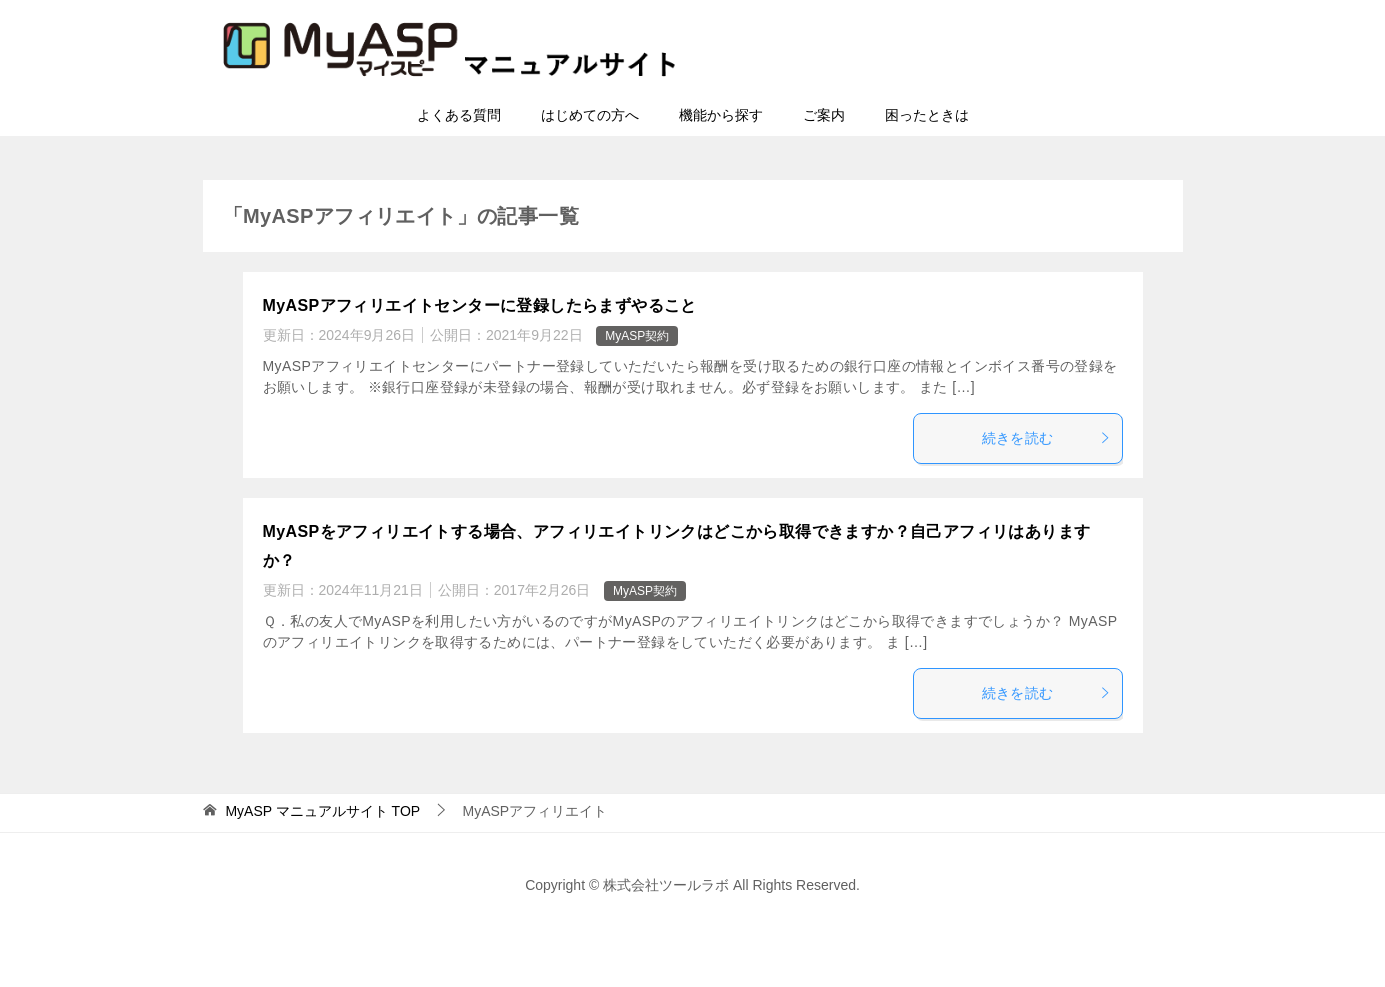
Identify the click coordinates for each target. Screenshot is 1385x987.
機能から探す (721, 115)
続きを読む (1047, 438)
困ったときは (927, 115)
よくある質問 (459, 115)
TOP (322, 811)
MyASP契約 (637, 336)
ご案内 (824, 115)
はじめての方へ (590, 115)
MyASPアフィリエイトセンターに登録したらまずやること (480, 305)
